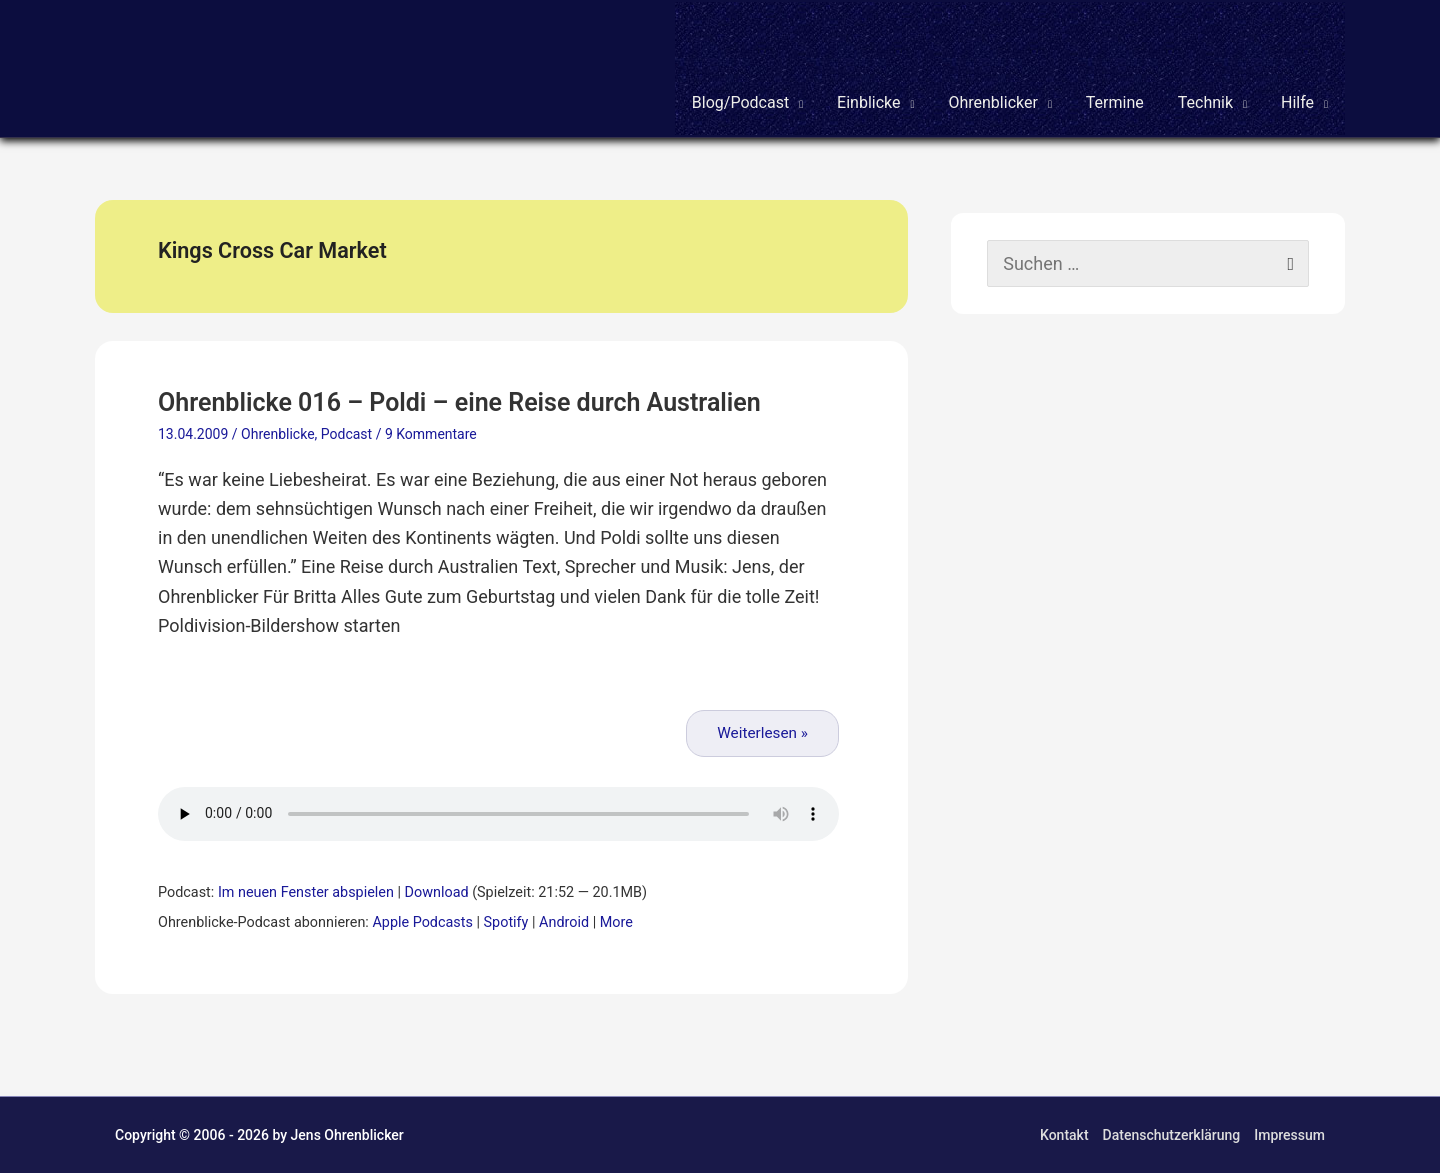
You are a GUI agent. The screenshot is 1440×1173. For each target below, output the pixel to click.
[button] (747, 68)
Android (564, 922)
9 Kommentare (431, 434)
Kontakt (1064, 1135)
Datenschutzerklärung (1172, 1135)
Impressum (1289, 1135)
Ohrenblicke (278, 434)
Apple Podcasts (422, 922)
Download (437, 892)
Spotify (506, 922)
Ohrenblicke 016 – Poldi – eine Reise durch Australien (459, 402)
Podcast (346, 434)
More (616, 922)
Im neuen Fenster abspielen (306, 892)
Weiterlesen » (762, 733)
